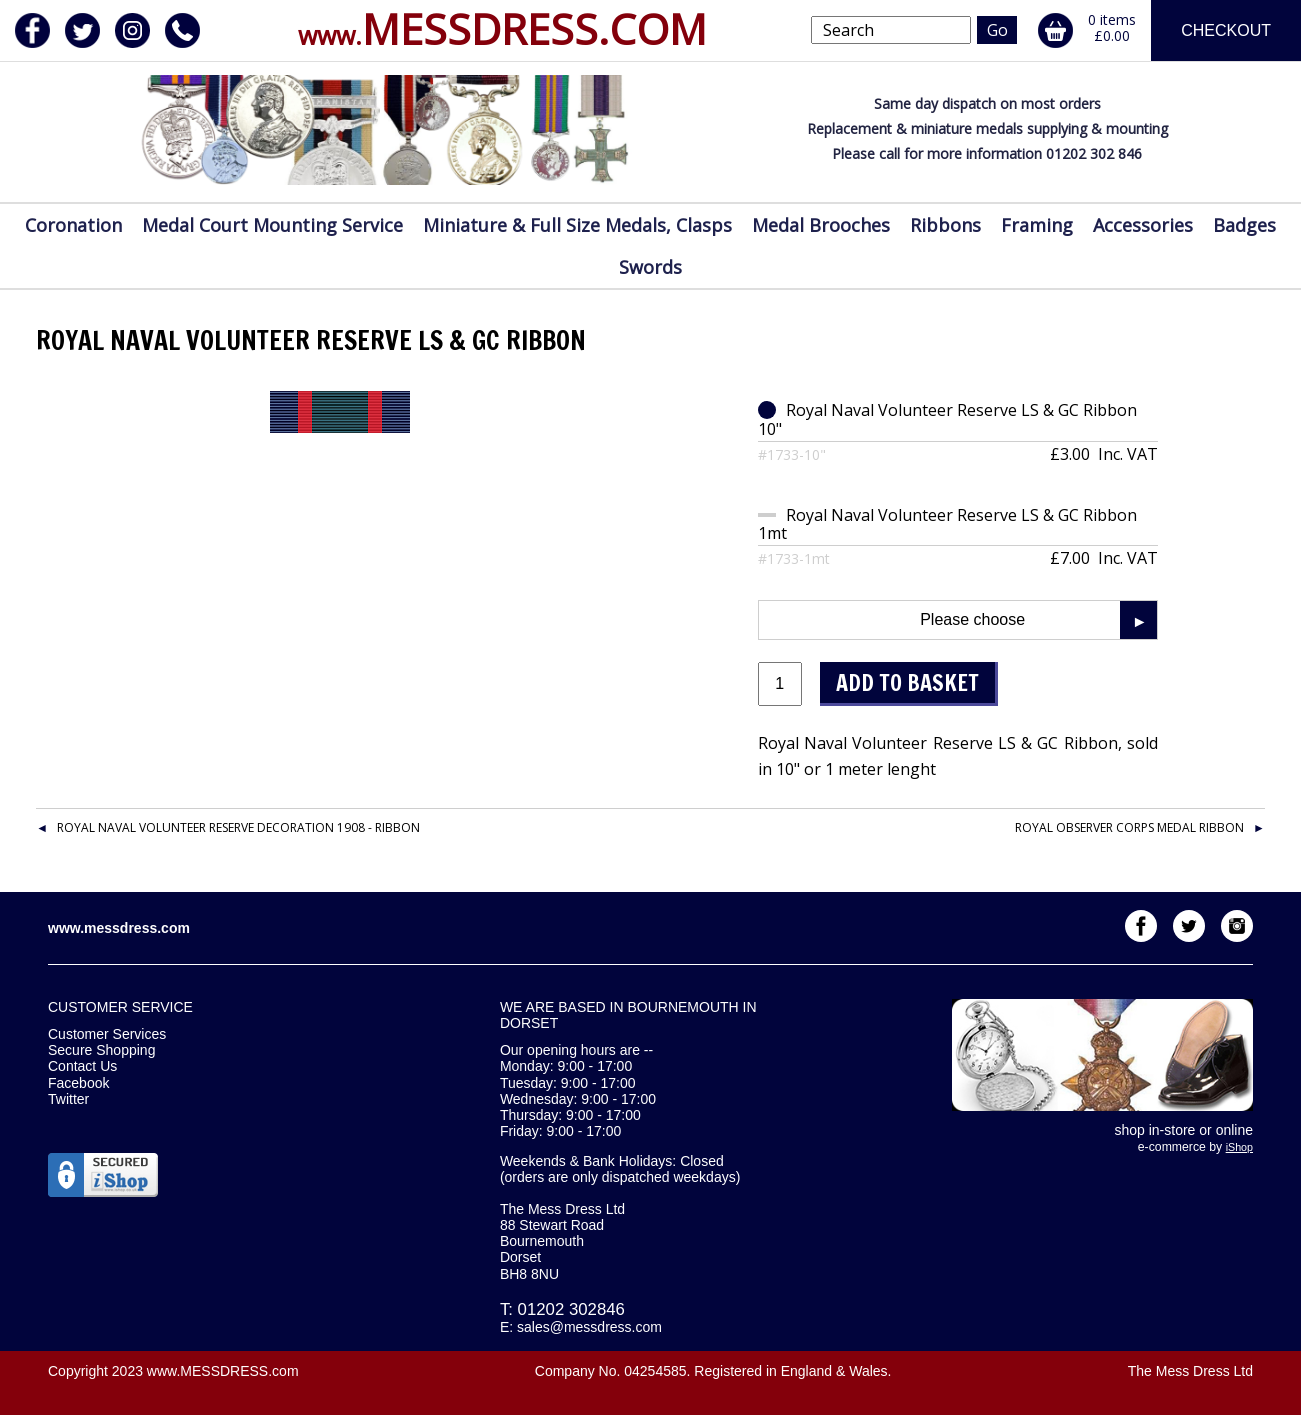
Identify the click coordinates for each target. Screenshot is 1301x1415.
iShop (1239, 1147)
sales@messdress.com (589, 1327)
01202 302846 (571, 1309)
